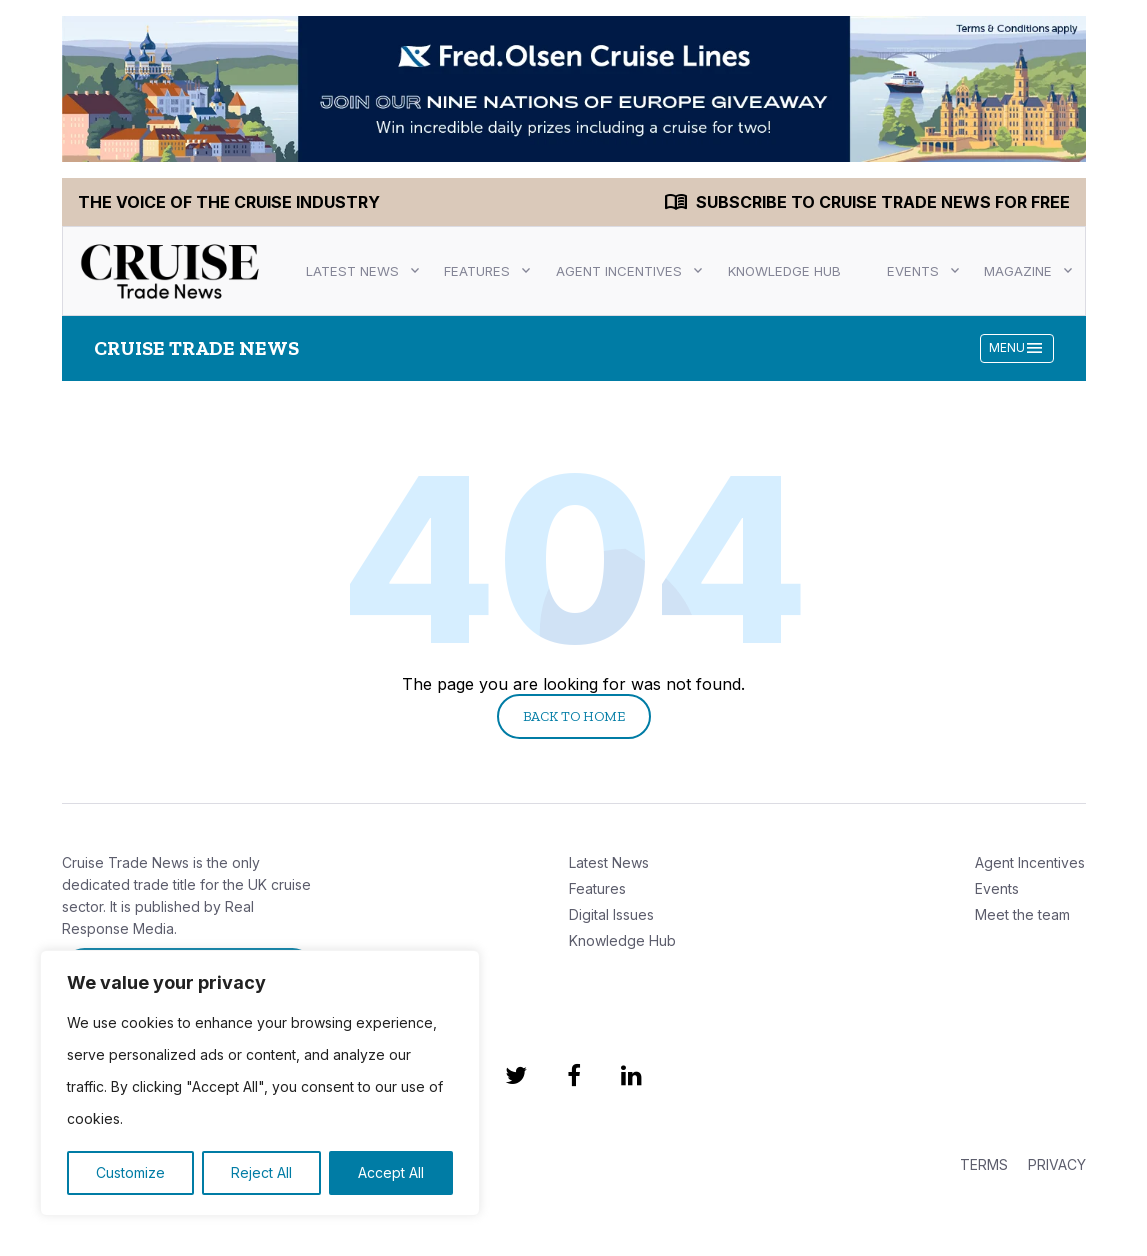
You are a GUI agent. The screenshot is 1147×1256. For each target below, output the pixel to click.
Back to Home (574, 716)
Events (913, 271)
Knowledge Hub (784, 271)
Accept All (391, 1172)
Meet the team (1022, 914)
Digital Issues (611, 914)
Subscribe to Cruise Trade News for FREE (883, 202)
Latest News (352, 271)
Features (477, 271)
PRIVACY (1057, 1164)
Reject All (261, 1172)
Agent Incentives (619, 271)
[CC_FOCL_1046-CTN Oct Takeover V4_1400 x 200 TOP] (574, 89)
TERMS (984, 1164)
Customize (130, 1172)
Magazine (1018, 271)
